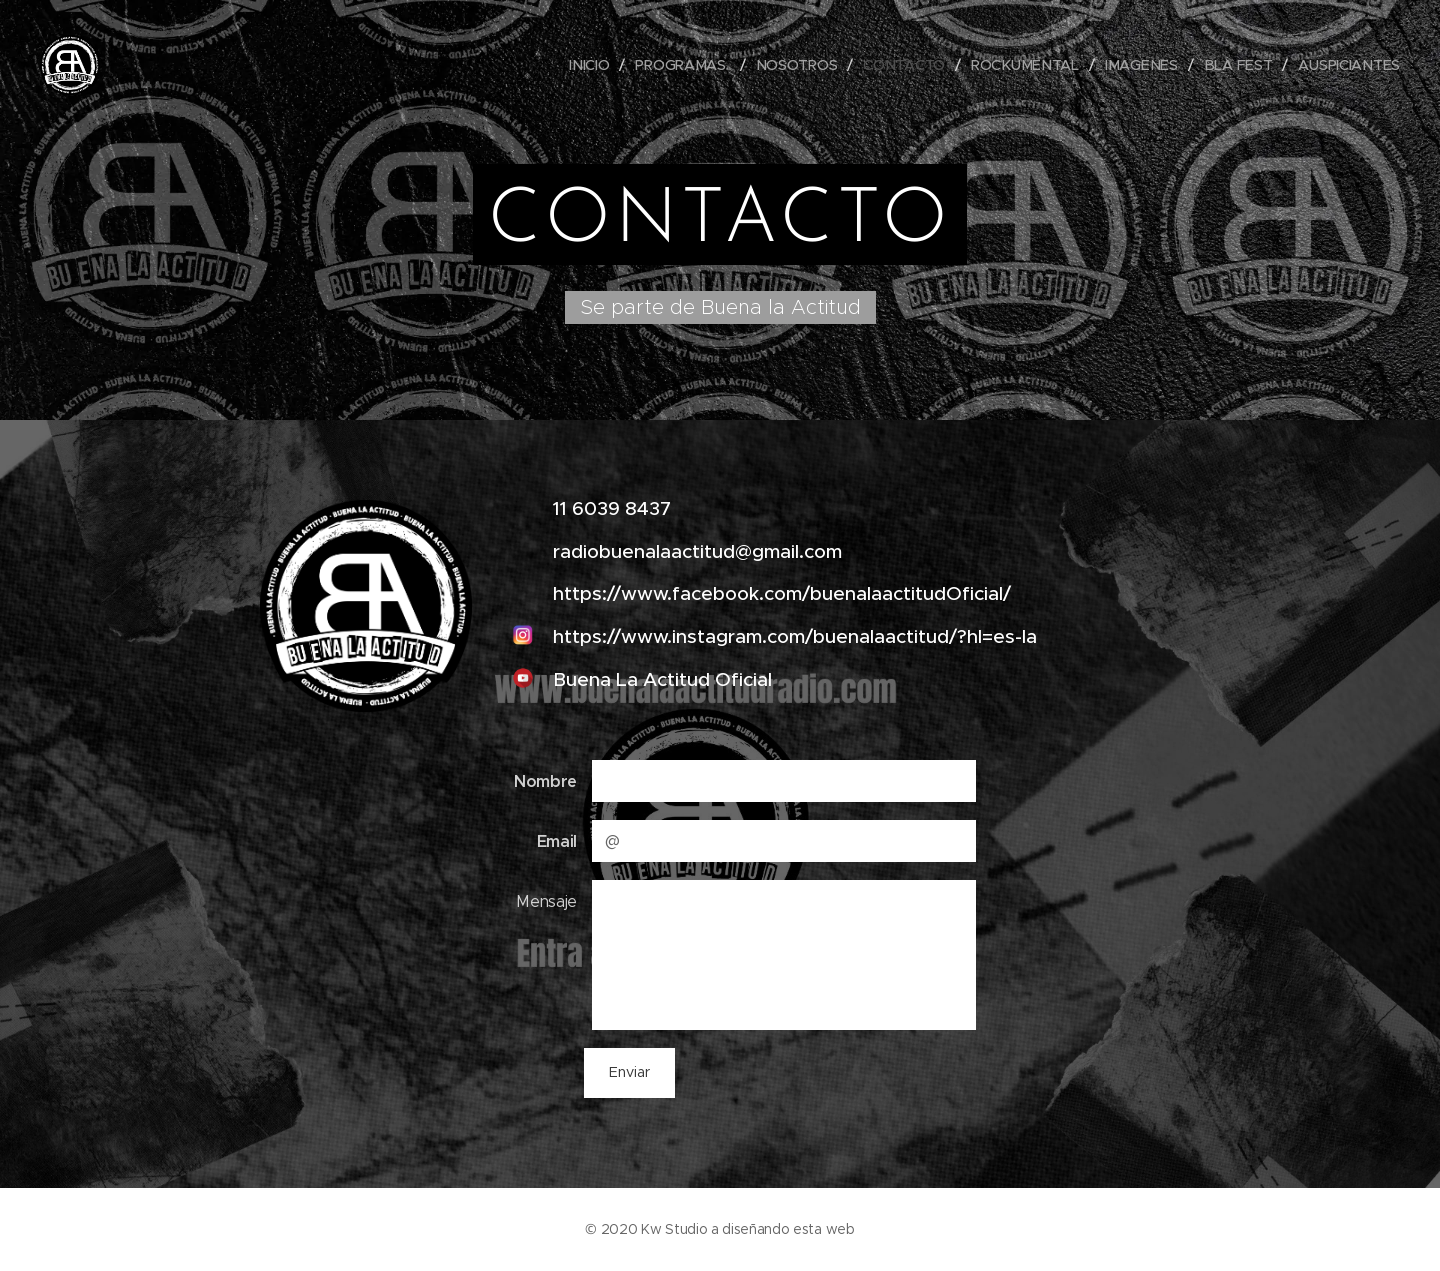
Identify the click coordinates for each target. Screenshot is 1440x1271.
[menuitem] (595, 65)
